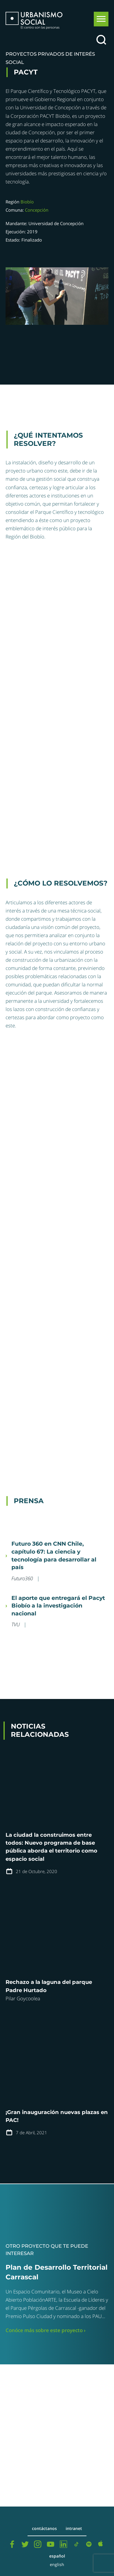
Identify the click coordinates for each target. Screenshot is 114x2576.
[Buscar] (101, 40)
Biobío (27, 202)
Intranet (74, 2528)
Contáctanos (44, 2528)
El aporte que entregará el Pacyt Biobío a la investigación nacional (58, 1606)
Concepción (36, 210)
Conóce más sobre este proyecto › (46, 2330)
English (57, 2564)
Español (57, 2556)
